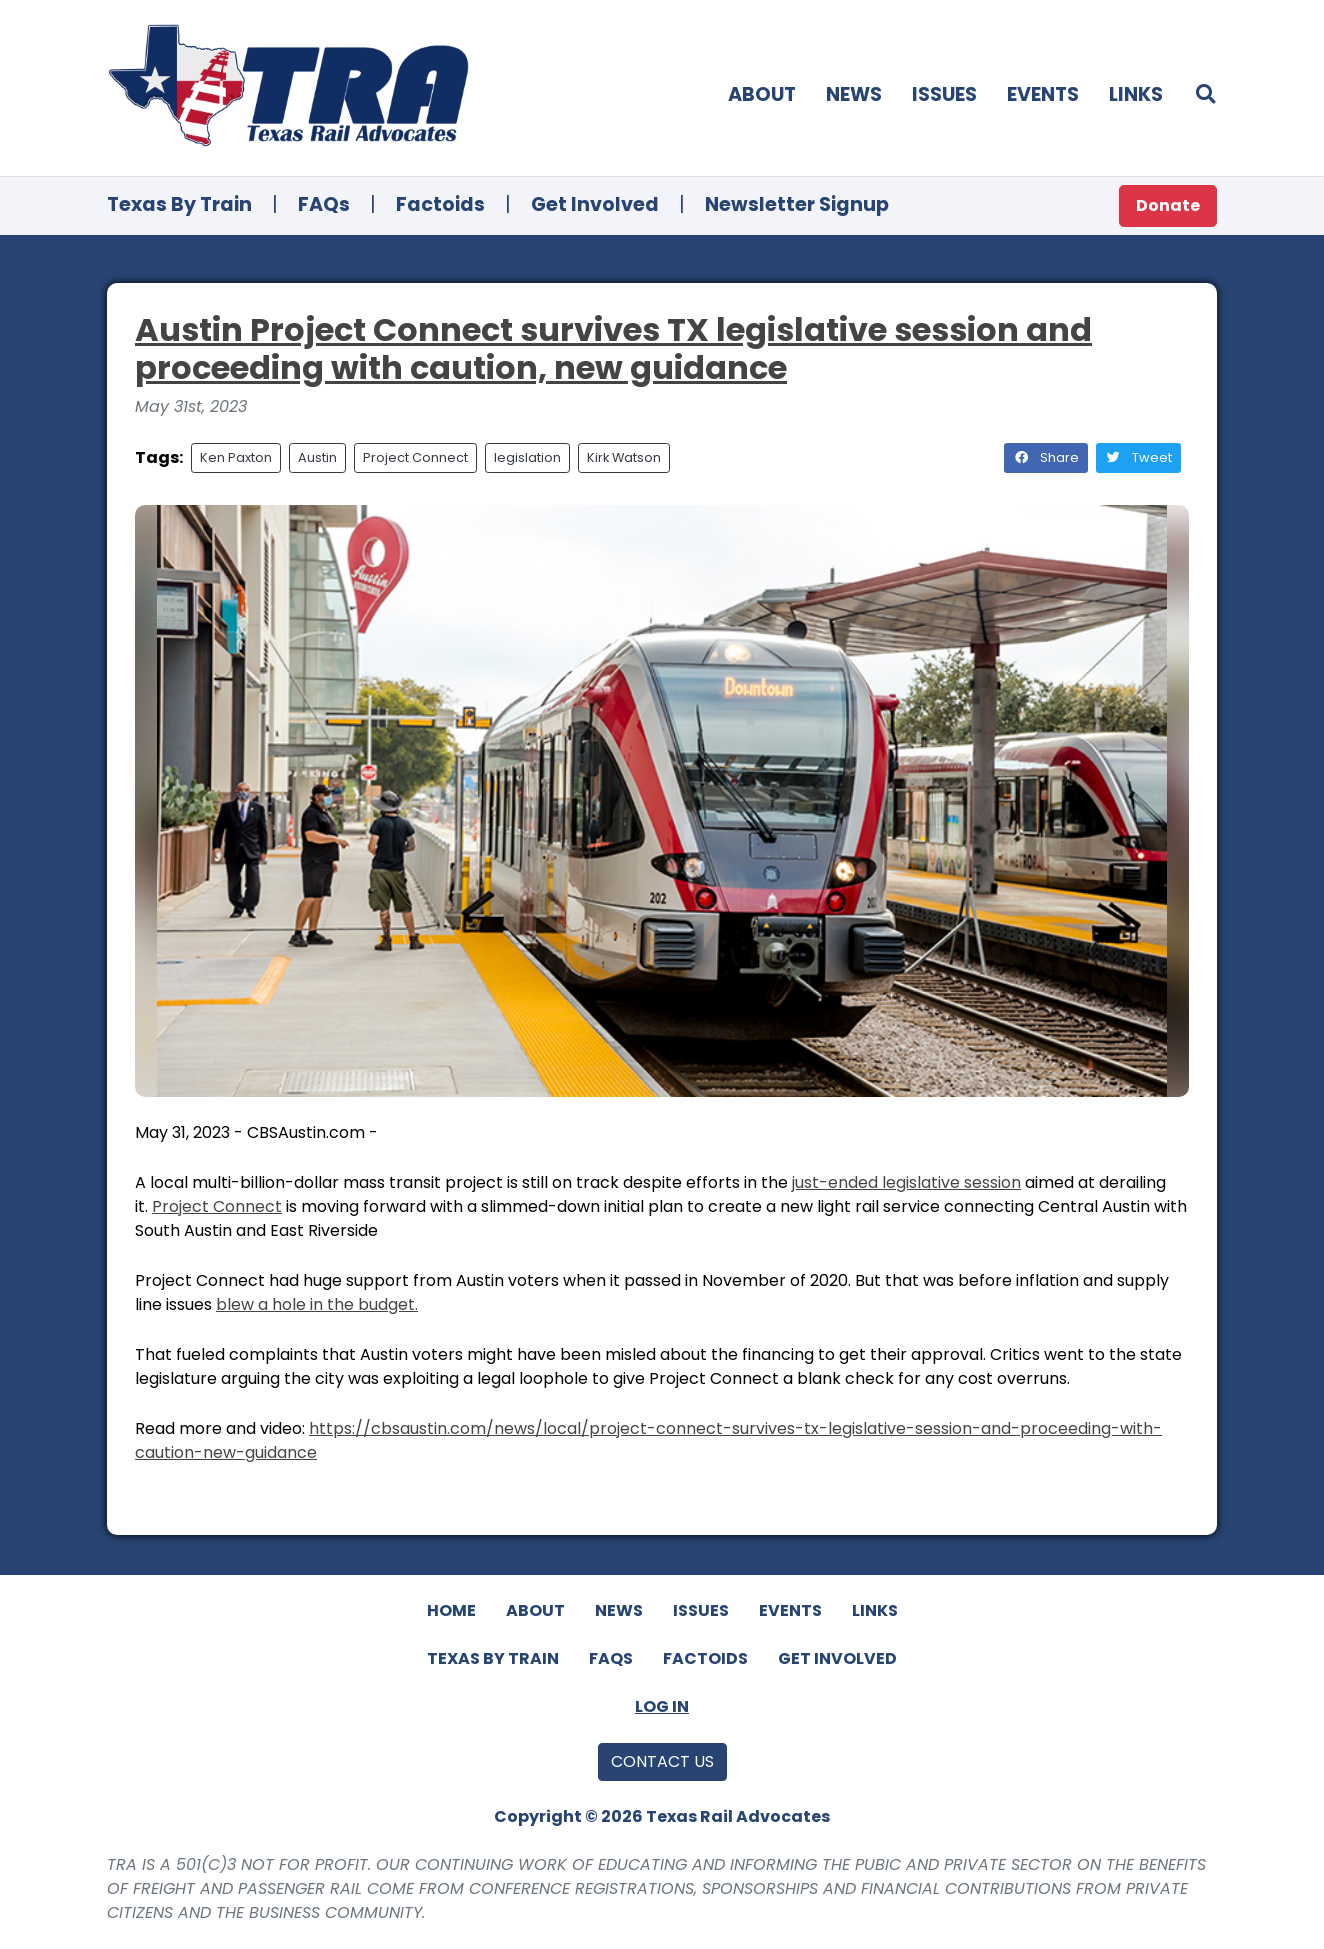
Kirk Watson (624, 457)
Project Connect (415, 457)
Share (1046, 457)
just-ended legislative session (906, 1182)
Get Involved (595, 204)
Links (1136, 94)
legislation (527, 457)
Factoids (440, 204)
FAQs (324, 204)
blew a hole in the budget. (317, 1304)
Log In (662, 1706)
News (854, 94)
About (762, 94)
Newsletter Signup (797, 204)
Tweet (1138, 457)
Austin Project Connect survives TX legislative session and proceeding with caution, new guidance (613, 348)
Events (1043, 94)
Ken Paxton (236, 457)
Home (451, 1610)
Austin (317, 457)
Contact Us (662, 1761)
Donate (1168, 205)
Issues (944, 94)
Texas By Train (179, 204)
